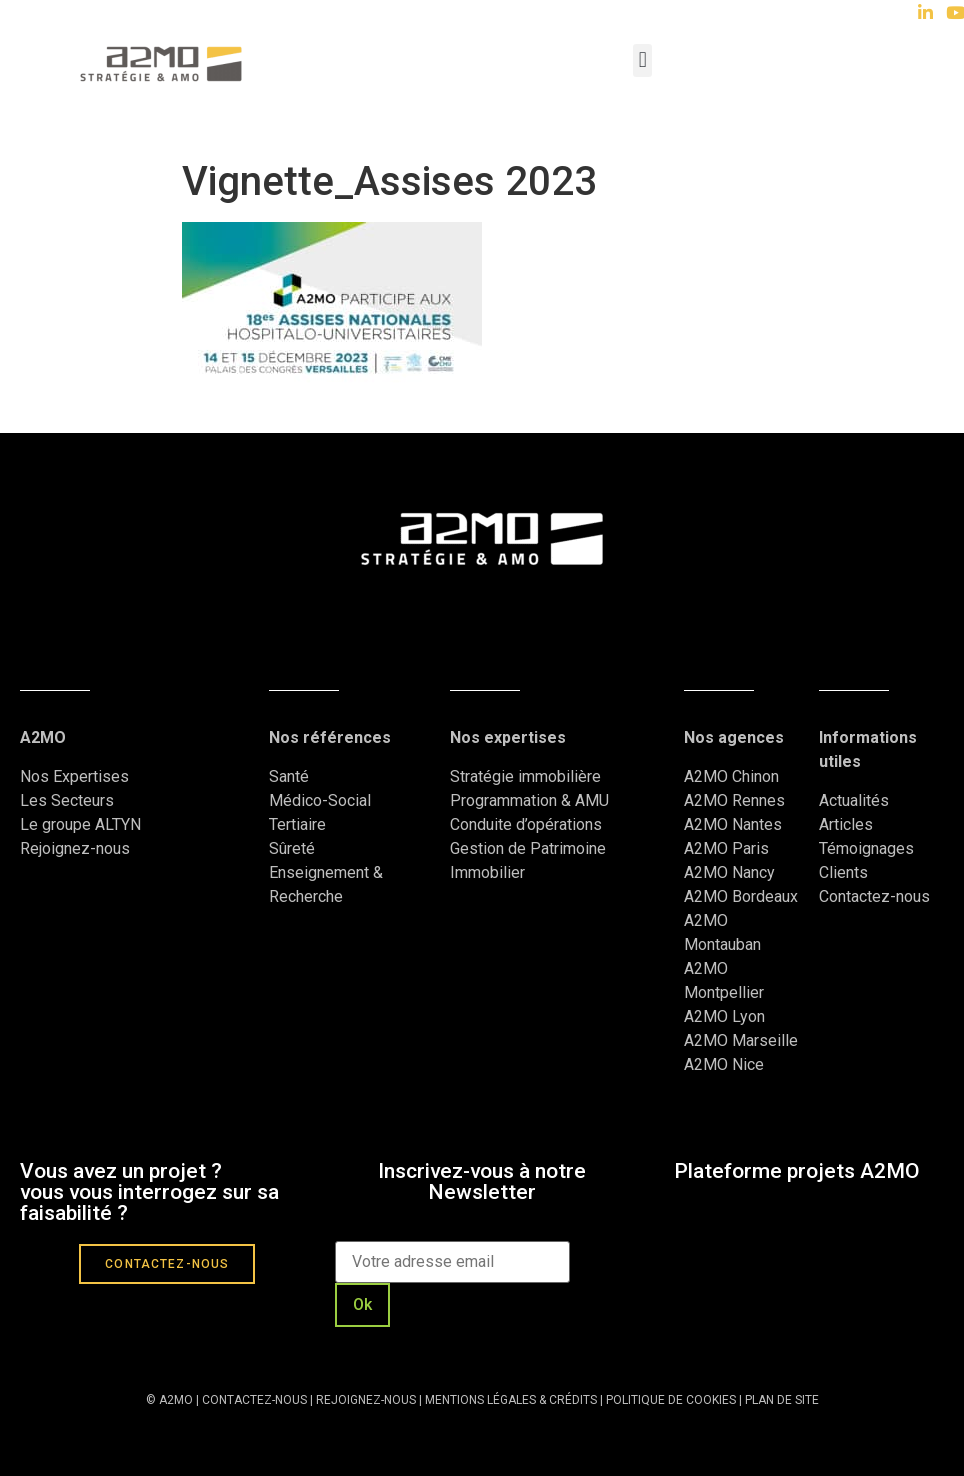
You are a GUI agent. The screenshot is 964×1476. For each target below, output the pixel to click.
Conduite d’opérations (526, 824)
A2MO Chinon (731, 776)
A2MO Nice (724, 1064)
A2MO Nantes (733, 824)
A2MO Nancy (729, 872)
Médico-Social (320, 800)
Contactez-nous (874, 896)
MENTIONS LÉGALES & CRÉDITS (511, 1400)
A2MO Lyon (724, 1016)
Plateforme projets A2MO (797, 1171)
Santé (289, 776)
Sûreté (292, 848)
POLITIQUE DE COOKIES (671, 1400)
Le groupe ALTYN (80, 824)
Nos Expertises (74, 776)
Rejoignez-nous (75, 848)
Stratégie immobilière (525, 776)
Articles (846, 824)
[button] (642, 60)
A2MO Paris (726, 848)
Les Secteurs (67, 800)
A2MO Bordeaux (741, 896)
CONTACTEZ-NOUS (254, 1400)
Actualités (856, 800)
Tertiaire (297, 824)
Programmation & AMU (529, 800)
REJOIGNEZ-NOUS (364, 1400)
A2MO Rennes (734, 800)
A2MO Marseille (741, 1040)
